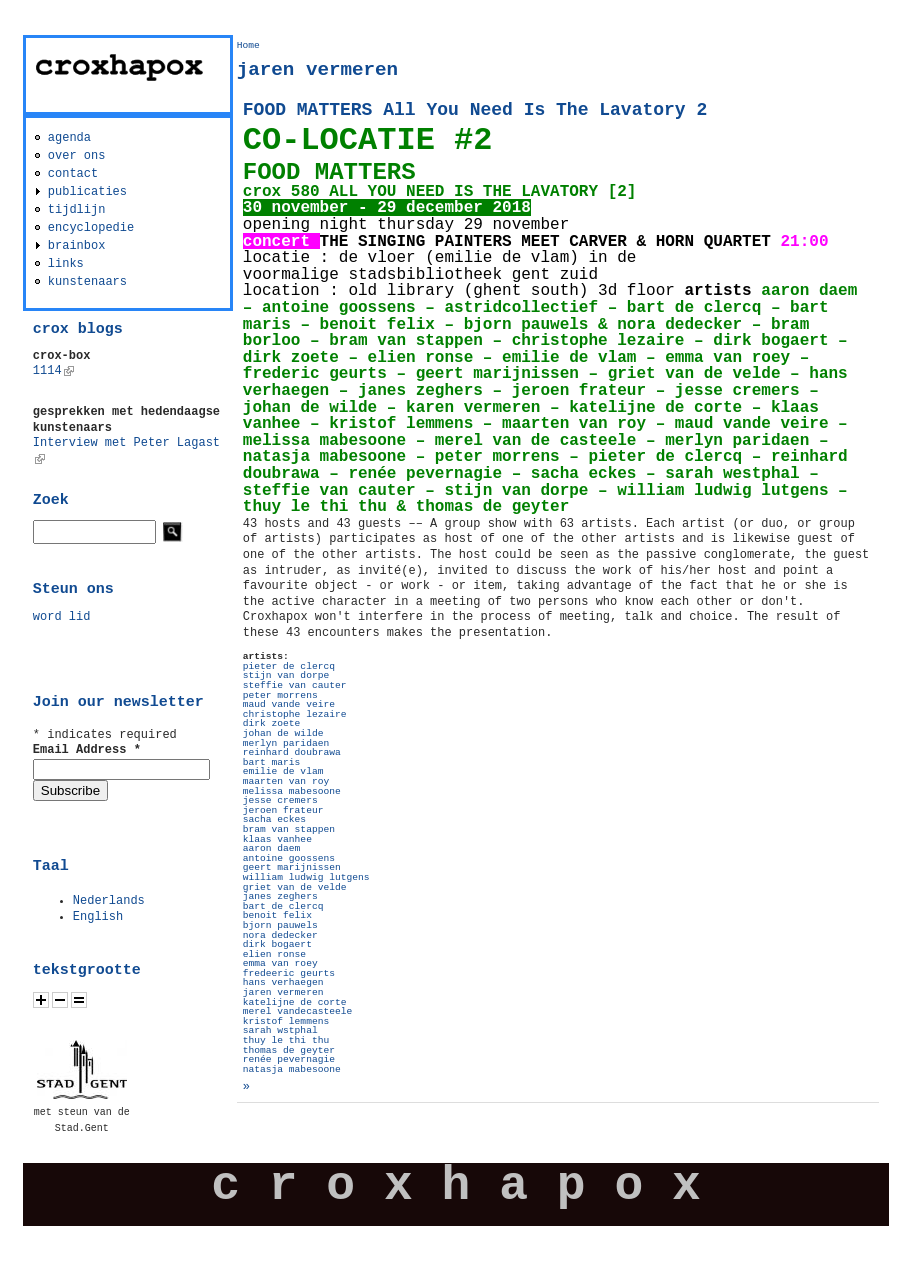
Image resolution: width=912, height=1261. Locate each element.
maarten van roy (286, 781)
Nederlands (109, 901)
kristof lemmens (286, 1021)
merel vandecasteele (297, 1011)
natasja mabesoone (292, 1069)
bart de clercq (283, 906)
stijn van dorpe (286, 675)
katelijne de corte (295, 1002)
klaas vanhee (277, 839)
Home (248, 45)
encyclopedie (91, 228)
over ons (77, 156)
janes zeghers (280, 896)
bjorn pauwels (280, 925)
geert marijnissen (292, 867)
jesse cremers (280, 800)
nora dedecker (280, 935)
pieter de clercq (289, 666)
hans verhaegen (283, 982)
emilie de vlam (283, 771)
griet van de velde (295, 887)
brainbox (77, 246)
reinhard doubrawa (292, 752)
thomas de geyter (289, 1050)
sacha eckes (274, 819)
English (98, 917)
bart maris (272, 762)
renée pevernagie (289, 1059)
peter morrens (280, 695)
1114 (53, 371)
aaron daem (272, 848)
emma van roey (280, 963)
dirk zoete (272, 723)
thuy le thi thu (286, 1040)
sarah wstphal (280, 1030)
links (66, 264)
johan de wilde (283, 733)
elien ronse (274, 954)
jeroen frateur (283, 810)
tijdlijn (77, 210)
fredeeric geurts (289, 973)
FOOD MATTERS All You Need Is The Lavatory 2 (475, 110)
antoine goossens (289, 858)
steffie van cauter (295, 685)
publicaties (87, 192)
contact (73, 174)
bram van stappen (289, 829)
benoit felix (277, 915)
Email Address (87, 750)
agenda (69, 138)
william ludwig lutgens (306, 877)
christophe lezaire (295, 714)
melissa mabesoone (292, 791)
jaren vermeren (283, 992)
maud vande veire (289, 704)
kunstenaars (87, 282)
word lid (62, 617)
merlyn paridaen (286, 743)
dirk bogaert (277, 944)
